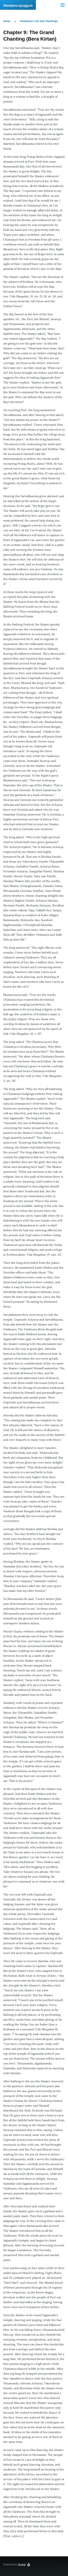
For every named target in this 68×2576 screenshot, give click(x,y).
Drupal (22, 2564)
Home (6, 21)
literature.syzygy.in (18, 5)
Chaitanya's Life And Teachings (39, 21)
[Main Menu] (62, 5)
